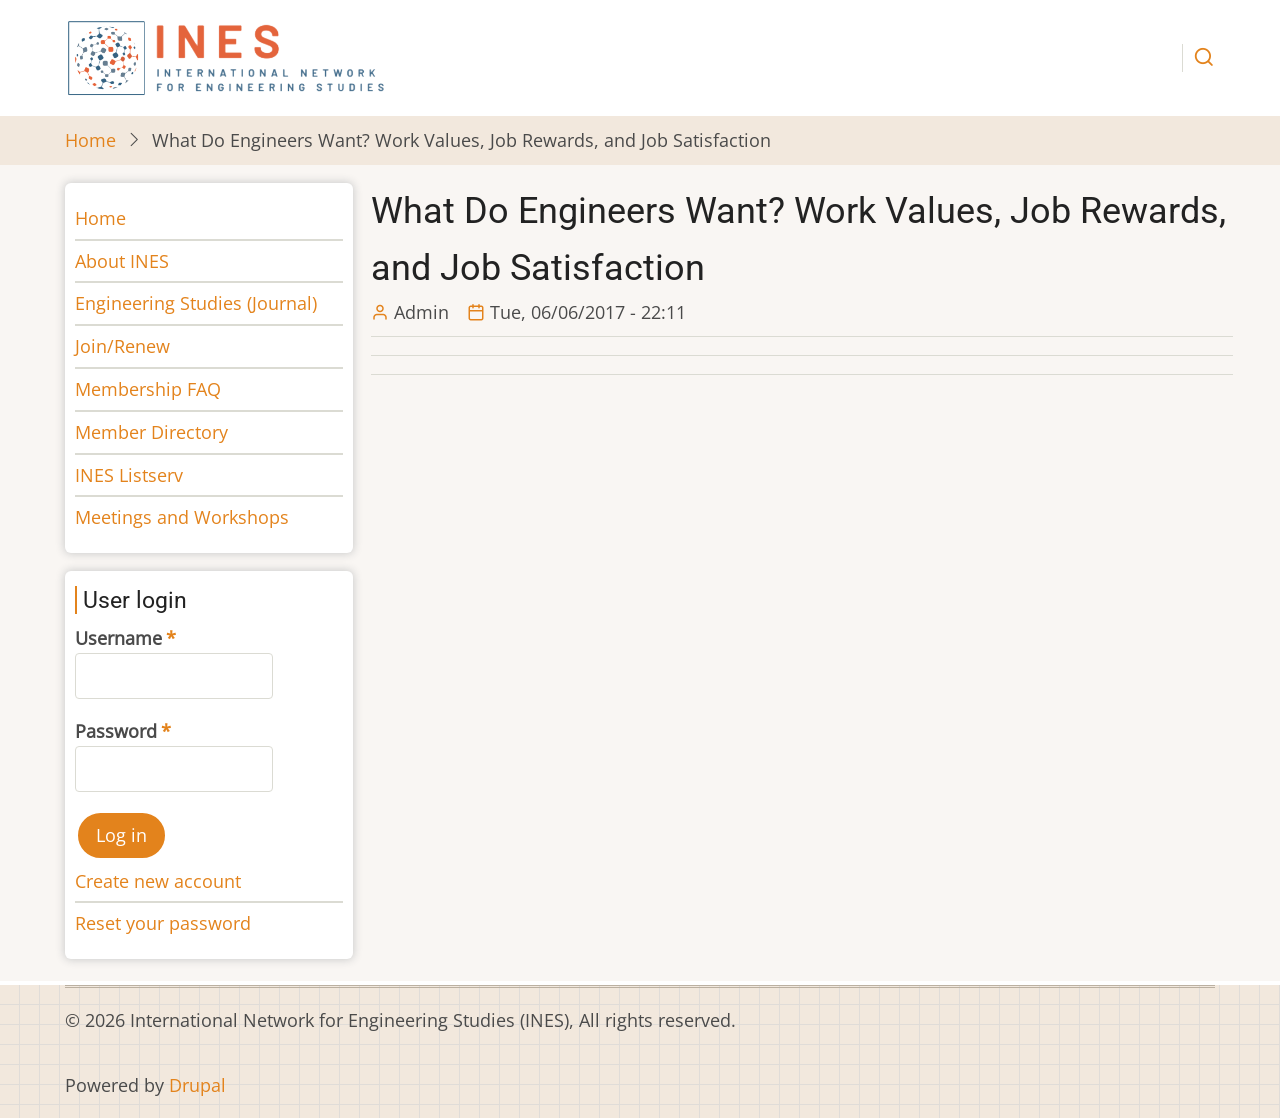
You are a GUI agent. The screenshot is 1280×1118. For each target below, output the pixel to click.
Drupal (197, 1085)
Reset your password (163, 923)
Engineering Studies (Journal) (196, 303)
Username (118, 638)
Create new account (158, 881)
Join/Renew (122, 346)
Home (90, 140)
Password (116, 731)
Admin (421, 312)
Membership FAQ (148, 389)
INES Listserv (129, 475)
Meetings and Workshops (182, 517)
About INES (122, 261)
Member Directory (151, 432)
